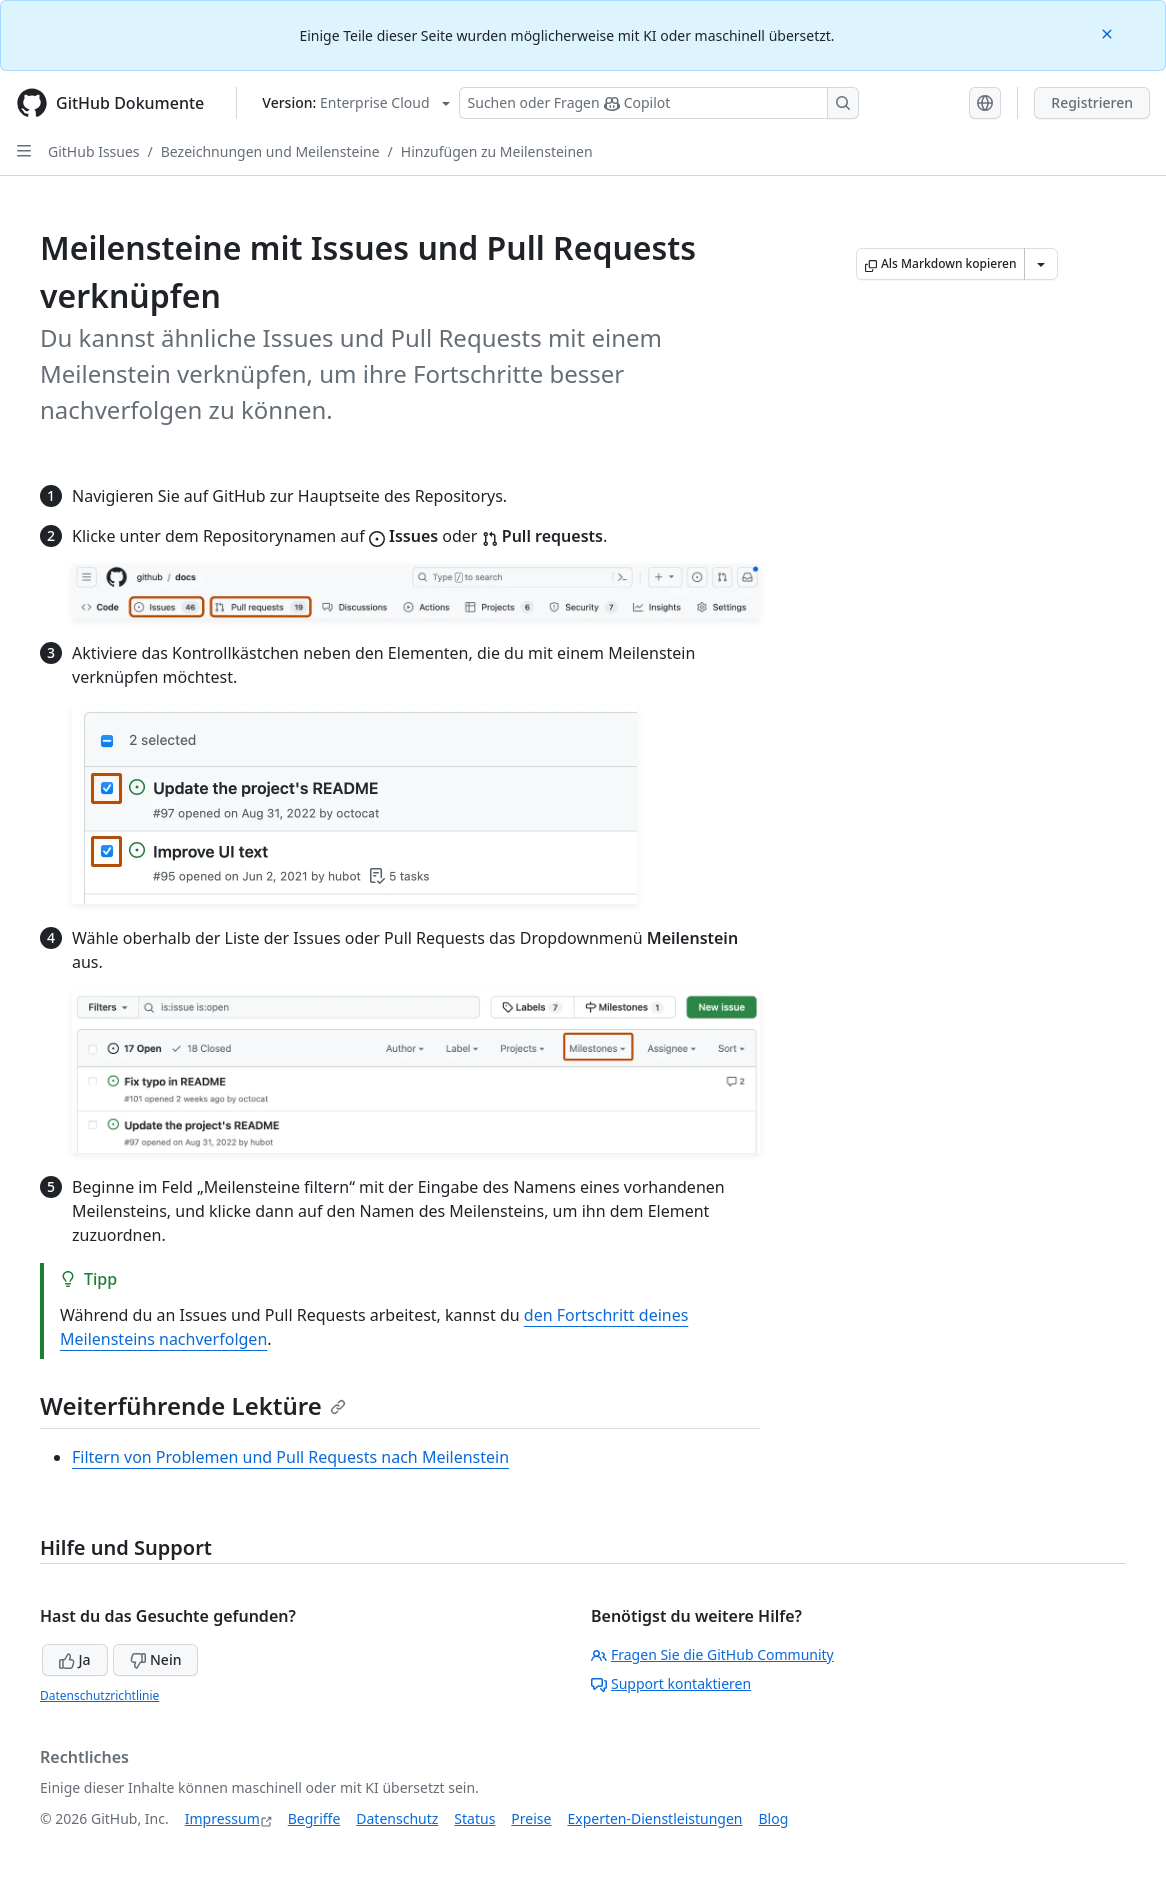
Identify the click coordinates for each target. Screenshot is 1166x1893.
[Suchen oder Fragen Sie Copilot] (659, 103)
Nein (155, 1659)
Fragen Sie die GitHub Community (712, 1654)
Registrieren (1092, 102)
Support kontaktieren (671, 1683)
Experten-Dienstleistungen (654, 1818)
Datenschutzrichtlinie (99, 1695)
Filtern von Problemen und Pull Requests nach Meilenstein (290, 1457)
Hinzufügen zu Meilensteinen (497, 151)
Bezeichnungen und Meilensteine (270, 151)
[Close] (1109, 32)
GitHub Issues (94, 151)
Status (474, 1818)
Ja (75, 1659)
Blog (774, 1818)
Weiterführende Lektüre (193, 1405)
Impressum (222, 1818)
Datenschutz (397, 1818)
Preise (531, 1818)
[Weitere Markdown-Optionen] (1041, 264)
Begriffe (314, 1818)
